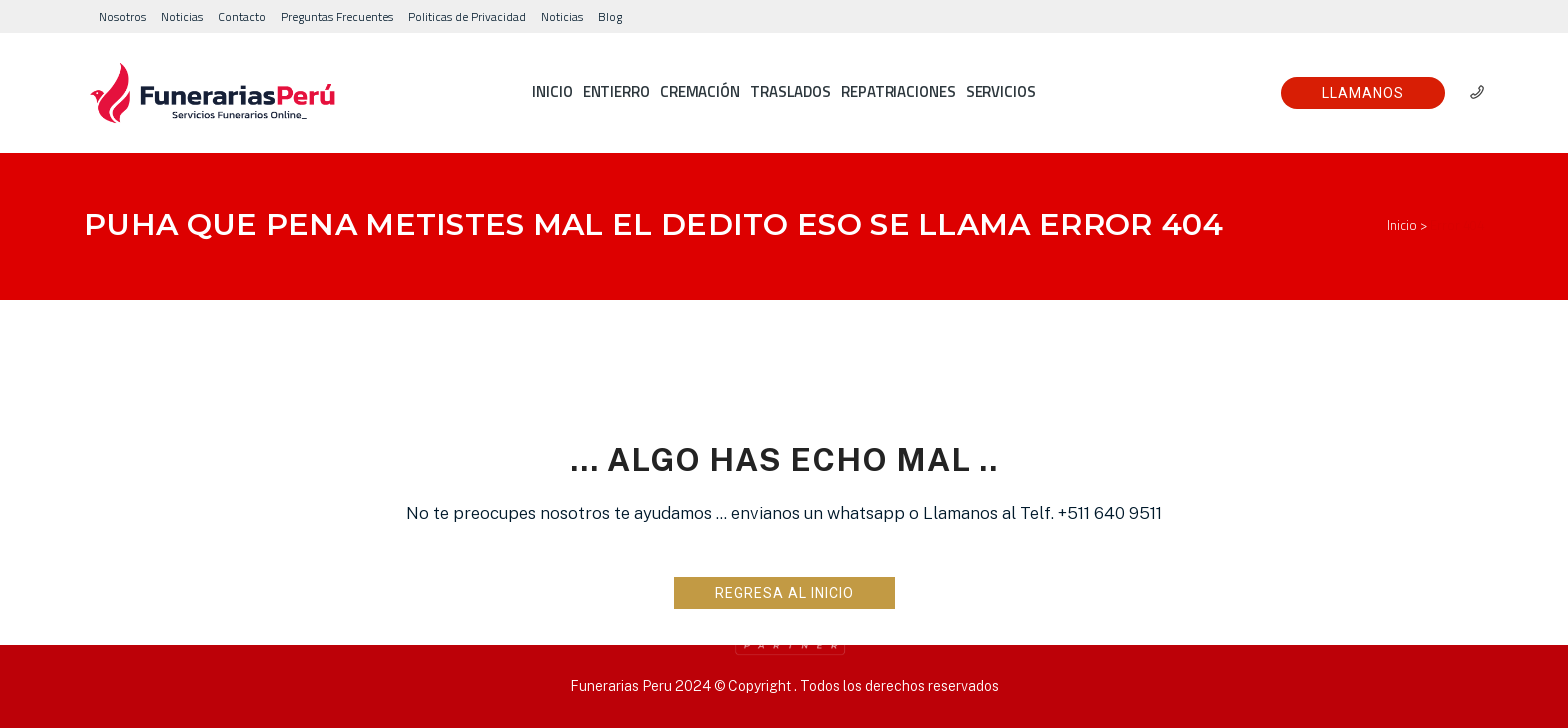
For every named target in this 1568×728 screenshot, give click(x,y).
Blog (610, 16)
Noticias (182, 16)
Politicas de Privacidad (467, 16)
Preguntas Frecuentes (337, 16)
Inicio (1402, 225)
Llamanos (1363, 93)
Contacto (242, 16)
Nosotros (122, 16)
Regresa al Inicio (784, 593)
